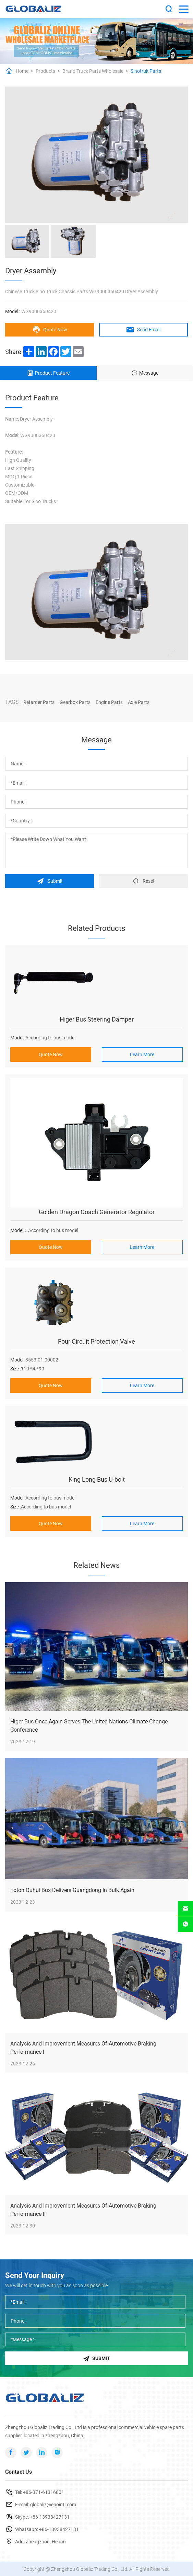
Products (45, 71)
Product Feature (48, 372)
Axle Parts (138, 702)
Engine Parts (109, 702)
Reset (143, 879)
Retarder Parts (39, 702)
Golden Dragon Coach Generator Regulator (97, 1210)
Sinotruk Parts (146, 71)
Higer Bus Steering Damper (97, 1017)
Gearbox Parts (75, 702)
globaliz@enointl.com (53, 2504)
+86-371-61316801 (43, 2491)
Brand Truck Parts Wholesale (92, 71)
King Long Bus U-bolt (97, 1478)
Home (22, 71)
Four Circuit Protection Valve (96, 1340)
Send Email (143, 330)
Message (144, 372)
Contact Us (18, 2471)
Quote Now (50, 330)
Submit (50, 879)
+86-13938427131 (50, 2516)
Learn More (142, 1053)
